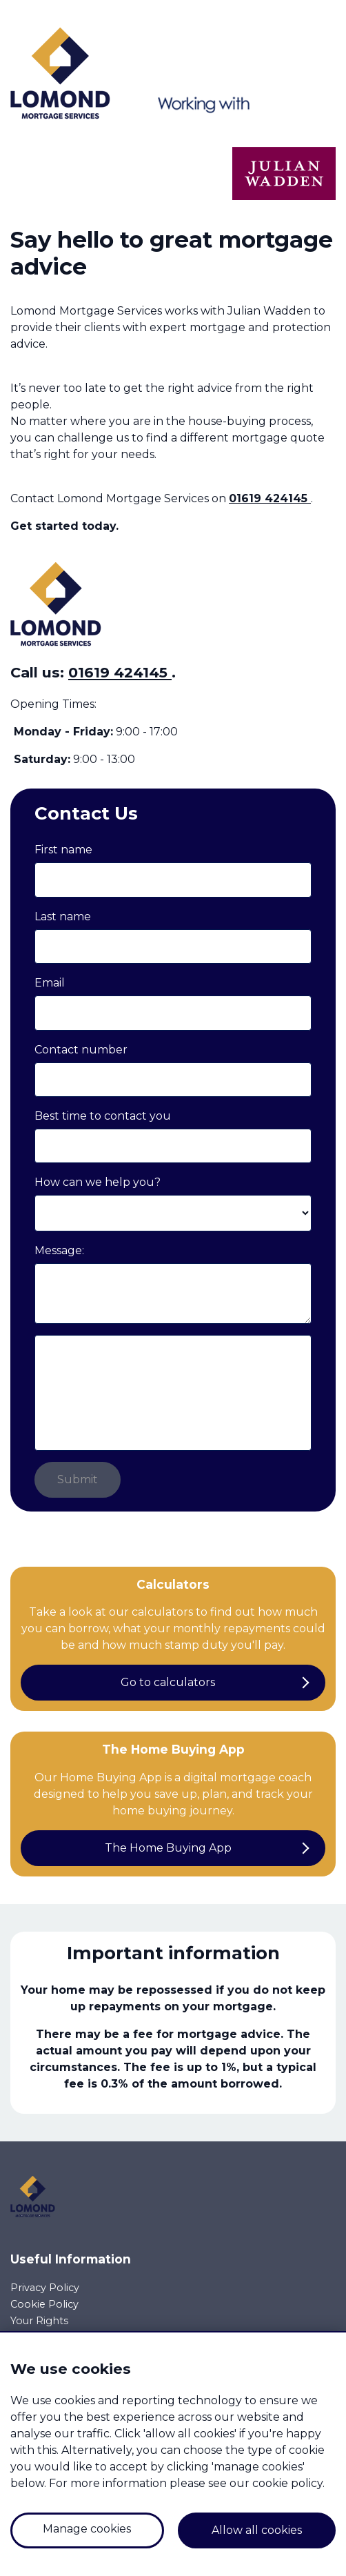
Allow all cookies (257, 2530)
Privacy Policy (44, 2287)
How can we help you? (97, 1182)
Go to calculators (168, 1682)
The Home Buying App (168, 1847)
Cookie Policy (44, 2304)
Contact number (81, 1049)
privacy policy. (240, 1420)
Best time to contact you (102, 1115)
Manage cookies (87, 2528)
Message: (59, 1250)
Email (49, 982)
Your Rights (39, 2321)
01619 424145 (270, 498)
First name (63, 849)
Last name (62, 916)
